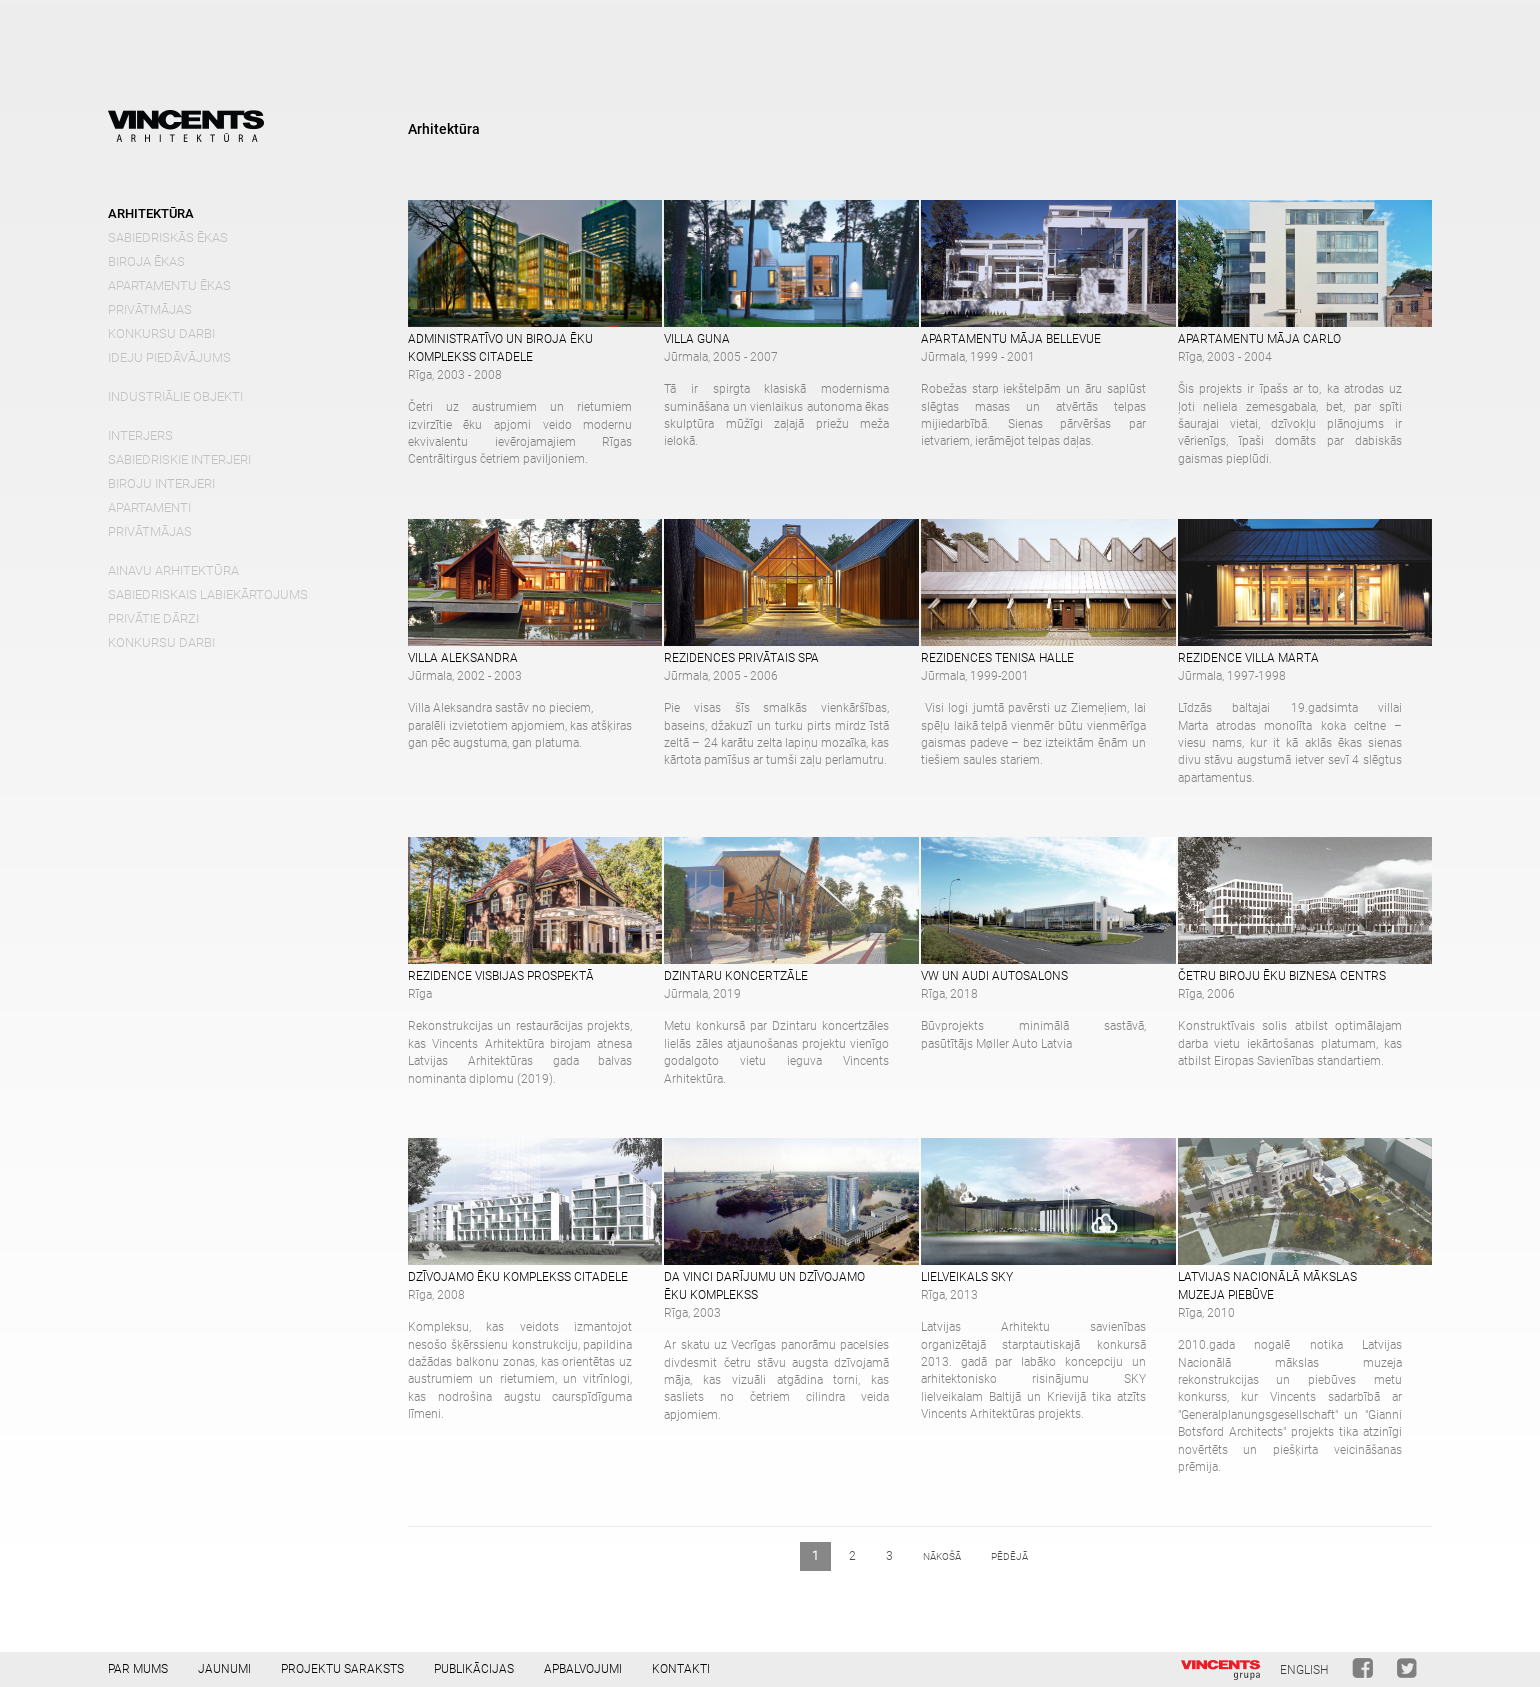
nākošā (942, 1556)
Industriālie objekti (175, 396)
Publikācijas (474, 1669)
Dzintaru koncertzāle (736, 976)
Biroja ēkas (146, 261)
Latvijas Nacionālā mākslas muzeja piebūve (1267, 1286)
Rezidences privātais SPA (741, 658)
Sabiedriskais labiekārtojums (208, 594)
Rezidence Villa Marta (1248, 658)
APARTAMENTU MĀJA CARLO (1259, 339)
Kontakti (681, 1669)
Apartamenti (149, 507)
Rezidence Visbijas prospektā (501, 976)
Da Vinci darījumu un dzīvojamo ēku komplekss (764, 1286)
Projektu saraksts (342, 1669)
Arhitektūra (151, 213)
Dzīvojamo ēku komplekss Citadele (518, 1277)
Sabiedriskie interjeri (179, 459)
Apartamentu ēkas (169, 285)
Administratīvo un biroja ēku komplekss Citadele (500, 348)
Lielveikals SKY (967, 1277)
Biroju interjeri (161, 483)
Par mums (138, 1669)
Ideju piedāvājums (169, 357)
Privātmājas (150, 309)
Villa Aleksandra (463, 658)
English (1304, 1670)
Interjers (140, 435)
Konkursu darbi (161, 333)
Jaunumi (224, 1669)
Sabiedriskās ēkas (168, 237)
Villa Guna (697, 339)
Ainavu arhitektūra (173, 570)
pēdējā (1009, 1556)
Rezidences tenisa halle (997, 658)
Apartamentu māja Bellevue (1011, 339)
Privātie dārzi (153, 618)
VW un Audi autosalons (994, 976)
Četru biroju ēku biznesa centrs (1282, 976)
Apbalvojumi (583, 1669)
